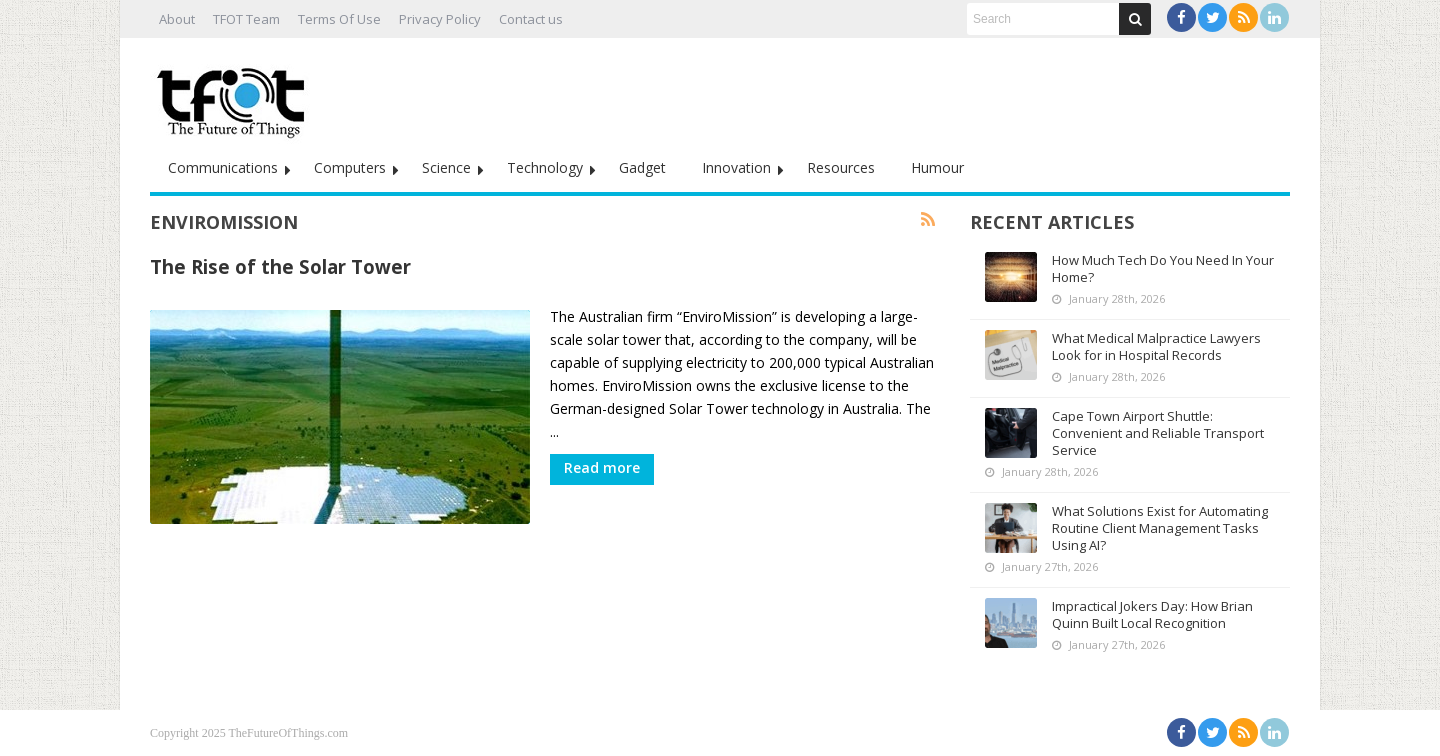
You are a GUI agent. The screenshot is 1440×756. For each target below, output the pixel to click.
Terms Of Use (339, 19)
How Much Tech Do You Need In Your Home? (1163, 268)
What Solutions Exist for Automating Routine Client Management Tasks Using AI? (1160, 528)
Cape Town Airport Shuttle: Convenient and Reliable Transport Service (1158, 433)
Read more (602, 467)
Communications (223, 167)
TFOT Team (246, 19)
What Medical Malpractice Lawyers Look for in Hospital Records (1156, 346)
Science (446, 167)
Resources (841, 167)
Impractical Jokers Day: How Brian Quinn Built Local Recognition (1152, 614)
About (177, 19)
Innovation (736, 167)
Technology (545, 167)
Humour (937, 167)
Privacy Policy (440, 19)
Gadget (642, 167)
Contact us (531, 19)
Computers (350, 167)
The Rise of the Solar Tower (280, 266)
